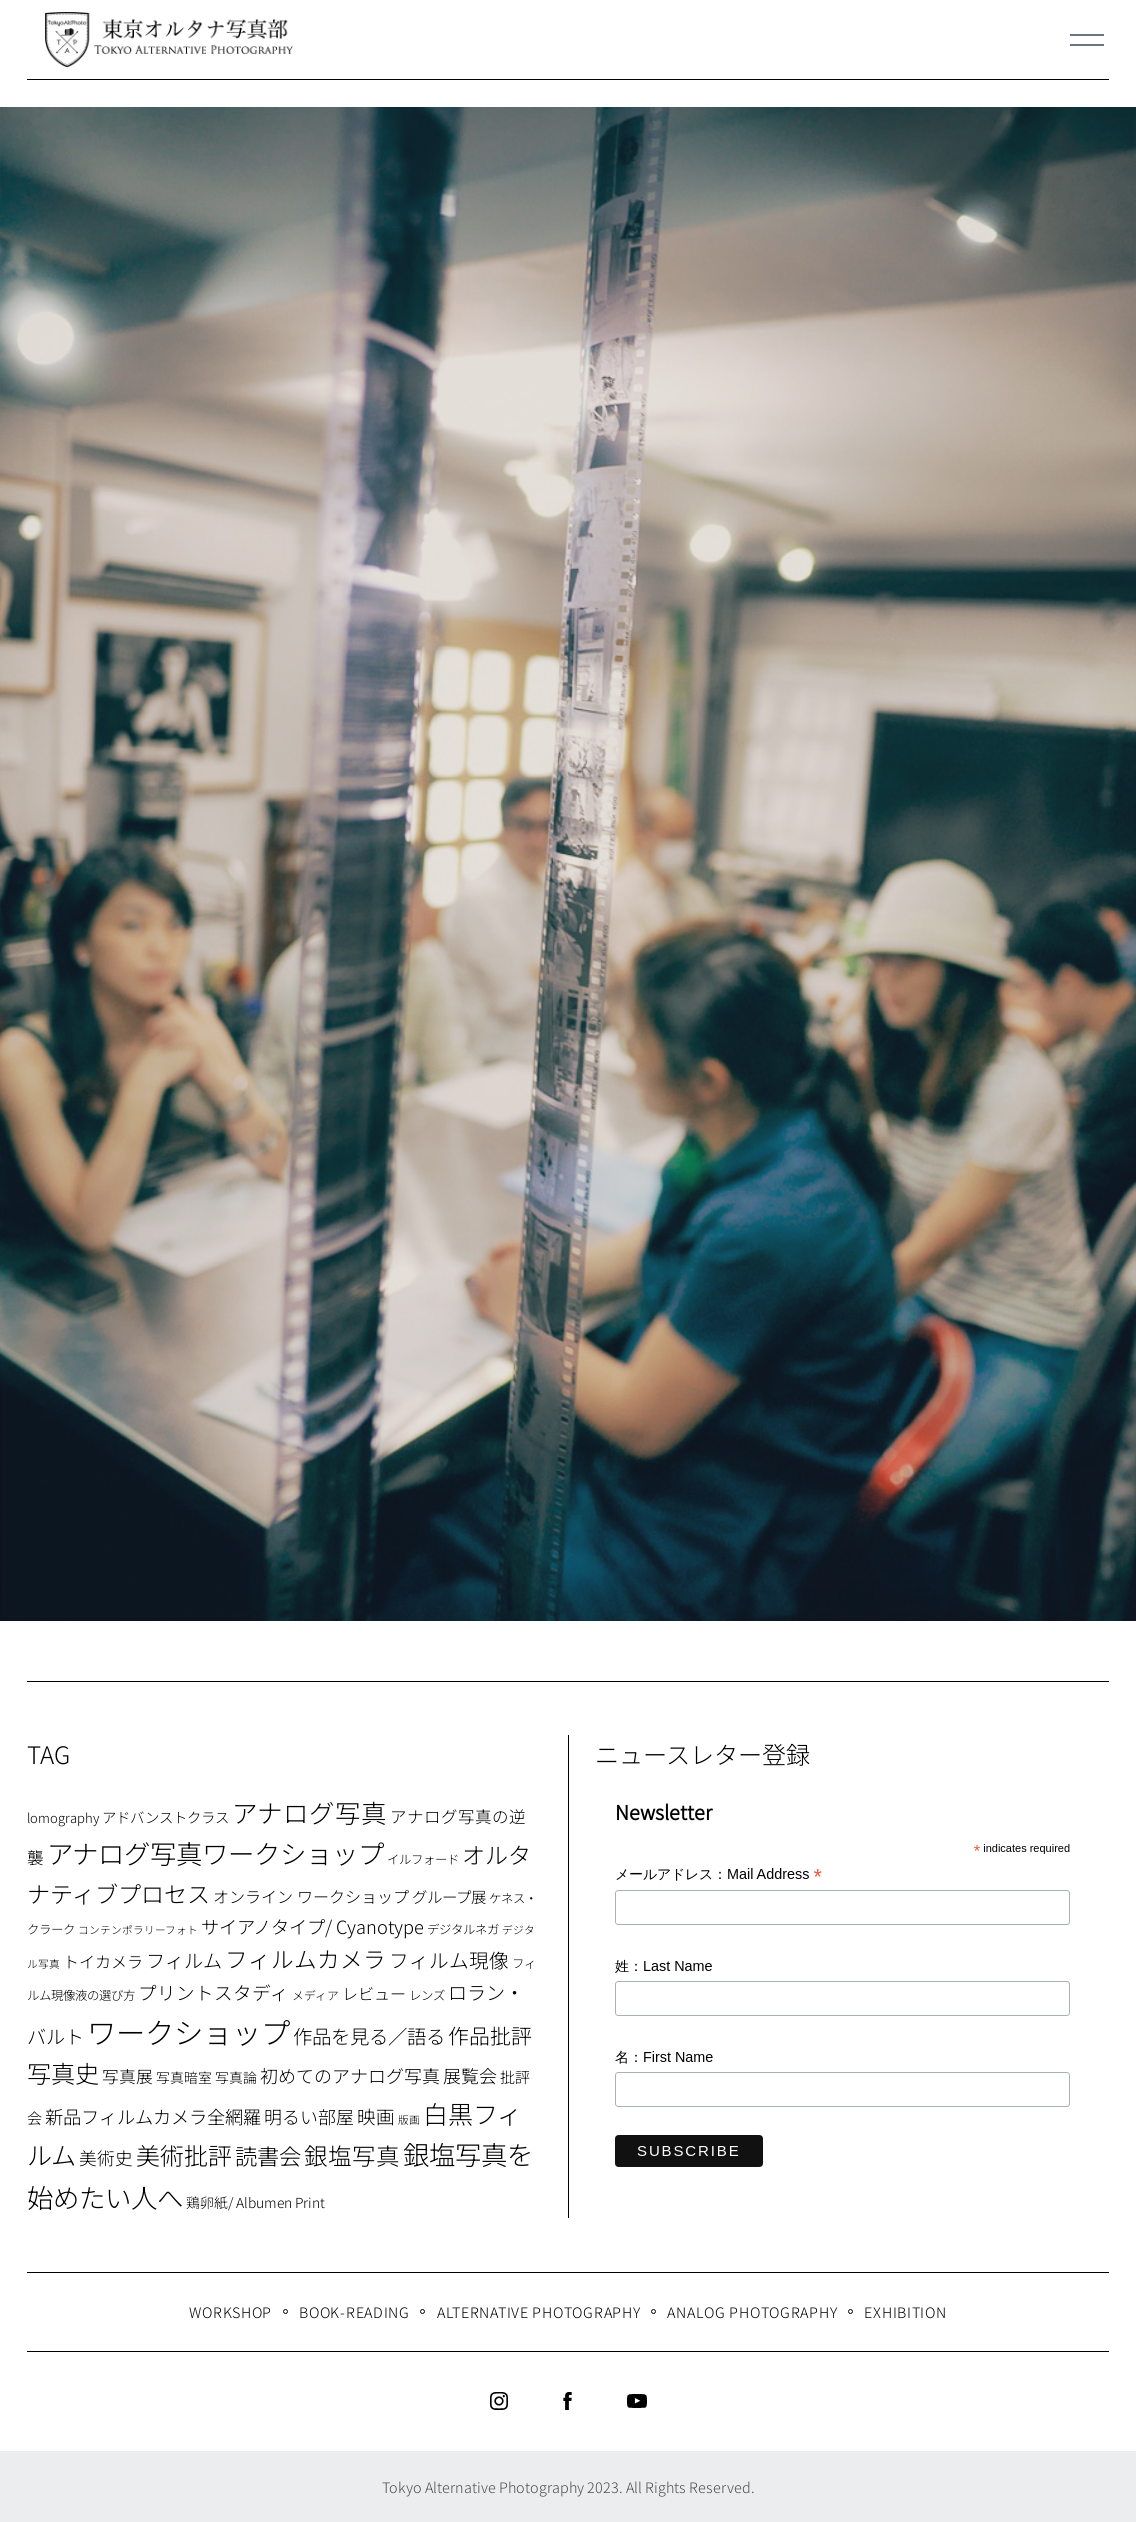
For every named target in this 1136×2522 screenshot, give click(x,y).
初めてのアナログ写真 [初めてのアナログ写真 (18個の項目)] (350, 2075)
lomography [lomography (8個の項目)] (63, 1817)
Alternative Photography (539, 2311)
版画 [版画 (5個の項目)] (409, 2119)
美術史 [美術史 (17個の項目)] (106, 2157)
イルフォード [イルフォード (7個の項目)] (423, 1859)
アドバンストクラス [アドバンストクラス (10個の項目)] (165, 1816)
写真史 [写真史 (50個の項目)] (63, 2072)
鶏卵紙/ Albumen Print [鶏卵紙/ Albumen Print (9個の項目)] (255, 2202)
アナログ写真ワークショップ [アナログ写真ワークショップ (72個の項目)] (215, 1852)
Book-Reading (354, 2311)
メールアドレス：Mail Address (718, 1875)
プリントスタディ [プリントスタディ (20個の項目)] (213, 1991)
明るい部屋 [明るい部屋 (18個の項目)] (309, 2116)
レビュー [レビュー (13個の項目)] (374, 1993)
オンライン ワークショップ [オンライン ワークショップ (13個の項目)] (311, 1896)
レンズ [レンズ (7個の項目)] (427, 1995)
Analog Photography (752, 2311)
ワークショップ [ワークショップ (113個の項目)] (188, 2031)
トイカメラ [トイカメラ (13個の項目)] (103, 1961)
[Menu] (1087, 40)
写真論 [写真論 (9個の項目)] (236, 2077)
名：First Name (664, 2057)
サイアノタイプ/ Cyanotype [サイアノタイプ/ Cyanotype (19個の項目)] (312, 1926)
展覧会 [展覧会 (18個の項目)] (470, 2075)
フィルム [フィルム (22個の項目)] (184, 1960)
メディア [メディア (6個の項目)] (315, 1994)
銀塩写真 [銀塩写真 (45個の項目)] (352, 2155)
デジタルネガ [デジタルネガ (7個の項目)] (463, 1929)
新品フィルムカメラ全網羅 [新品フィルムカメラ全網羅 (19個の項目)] (153, 2116)
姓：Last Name (664, 1966)
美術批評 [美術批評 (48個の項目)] (184, 2154)
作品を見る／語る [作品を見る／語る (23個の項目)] (369, 2035)
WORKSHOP (230, 2311)
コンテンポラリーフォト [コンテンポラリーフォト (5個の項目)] (138, 1929)
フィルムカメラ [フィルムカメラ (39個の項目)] (305, 1958)
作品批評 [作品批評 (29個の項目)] (490, 2035)
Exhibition (905, 2311)
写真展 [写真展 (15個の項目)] (127, 2076)
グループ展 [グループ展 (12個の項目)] (449, 1896)
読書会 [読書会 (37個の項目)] (268, 2155)
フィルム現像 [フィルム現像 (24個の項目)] (449, 1959)
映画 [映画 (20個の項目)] (376, 2115)
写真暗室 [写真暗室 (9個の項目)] (184, 2077)
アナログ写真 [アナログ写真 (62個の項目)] (309, 1811)
